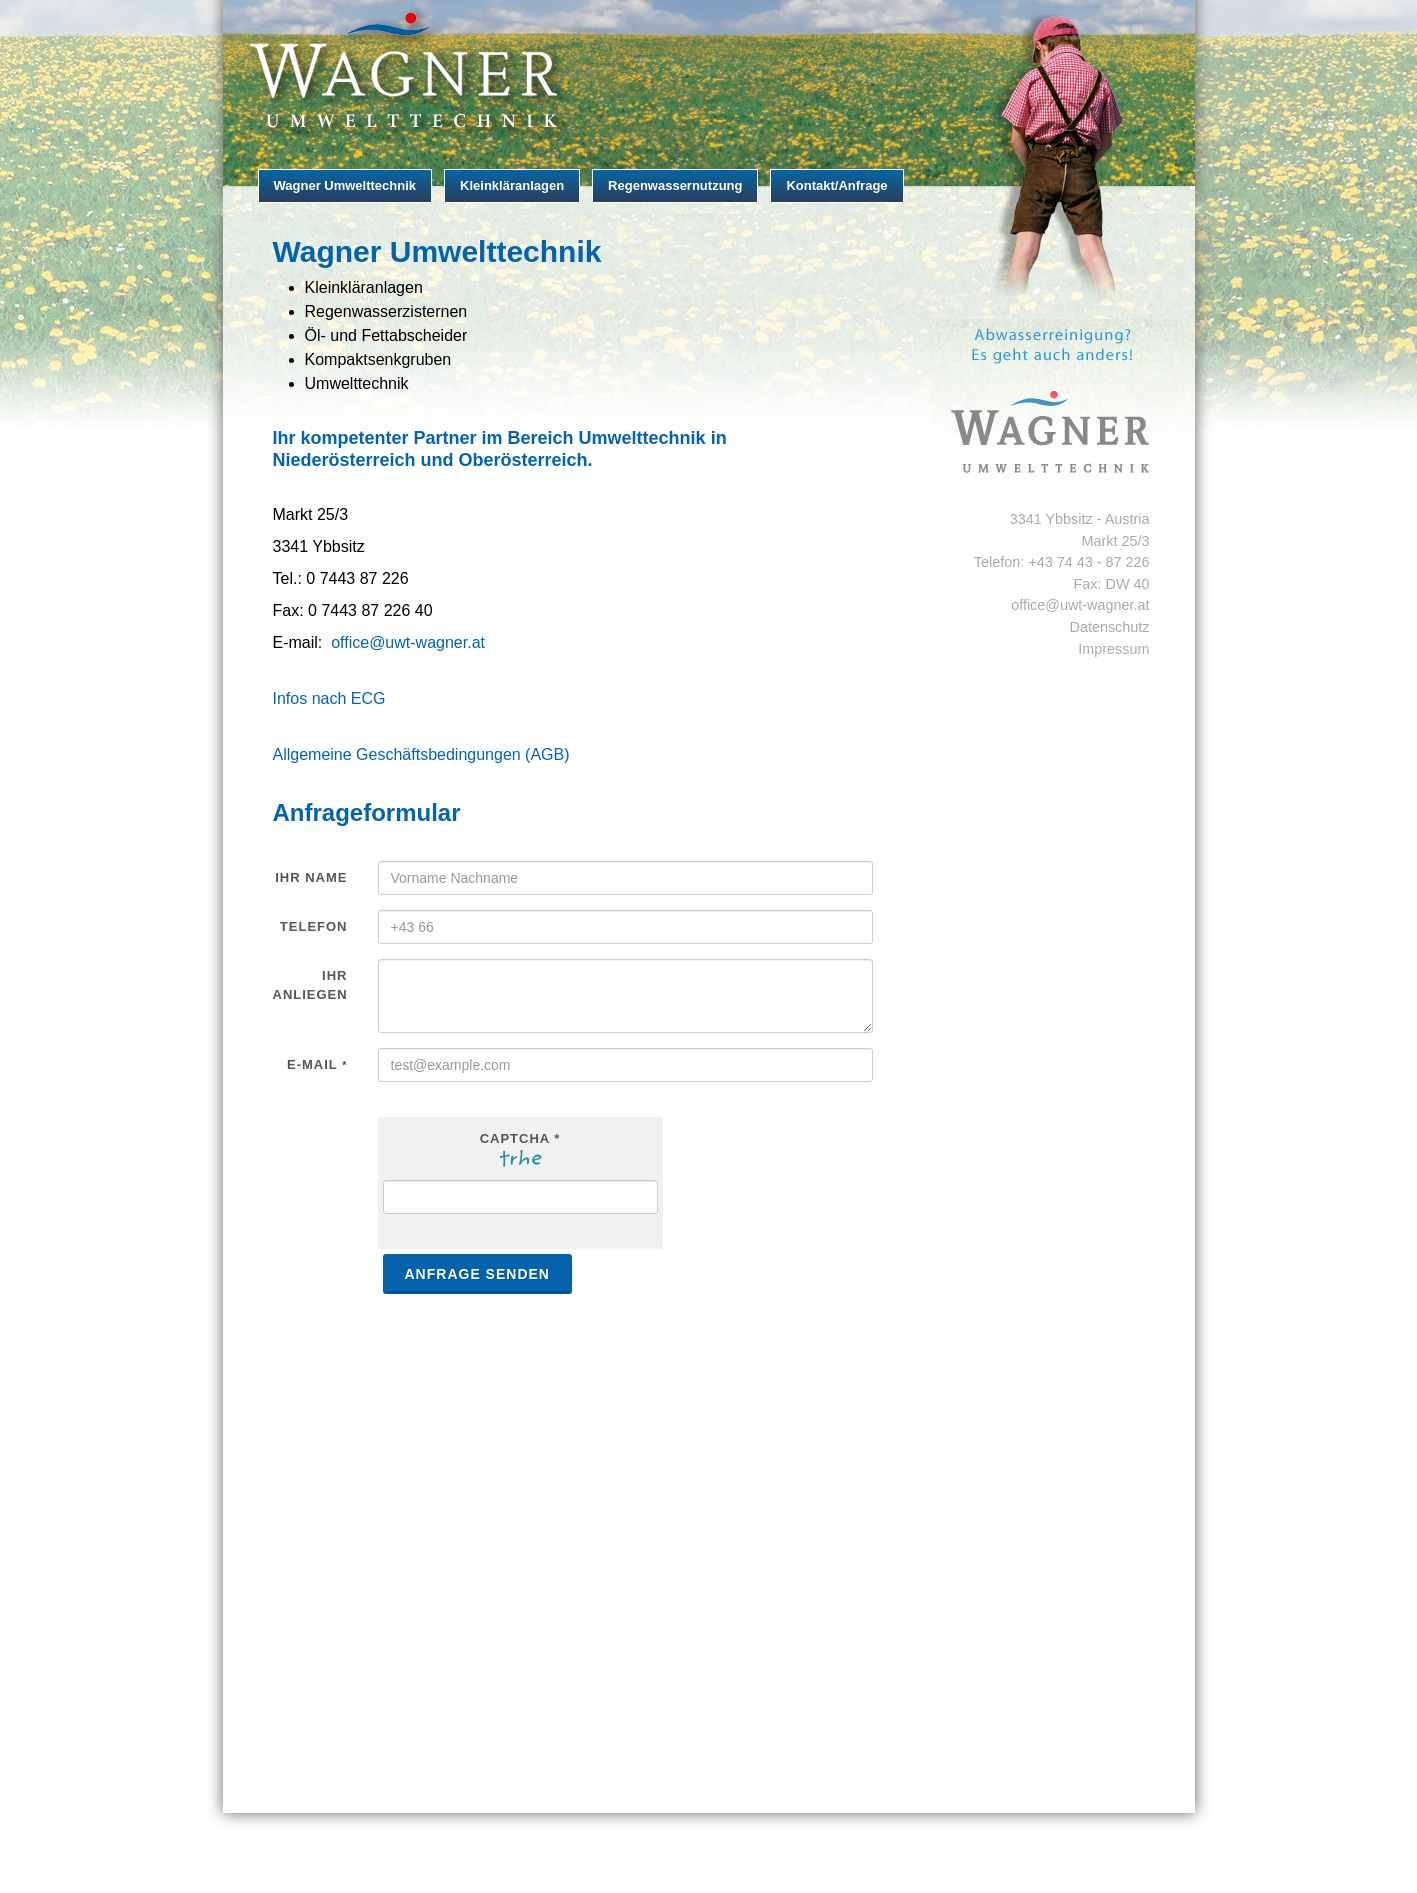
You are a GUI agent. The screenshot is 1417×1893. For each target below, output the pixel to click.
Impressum (1113, 649)
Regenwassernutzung (675, 185)
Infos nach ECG (329, 698)
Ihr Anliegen (310, 985)
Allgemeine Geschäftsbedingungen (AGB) (421, 754)
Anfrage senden (477, 1274)
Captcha (520, 1138)
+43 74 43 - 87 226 (1088, 562)
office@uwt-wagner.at (408, 642)
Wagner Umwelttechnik (345, 185)
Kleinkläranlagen (512, 185)
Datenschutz (1110, 627)
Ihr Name (311, 877)
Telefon (314, 926)
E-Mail (317, 1064)
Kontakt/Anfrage (836, 185)
